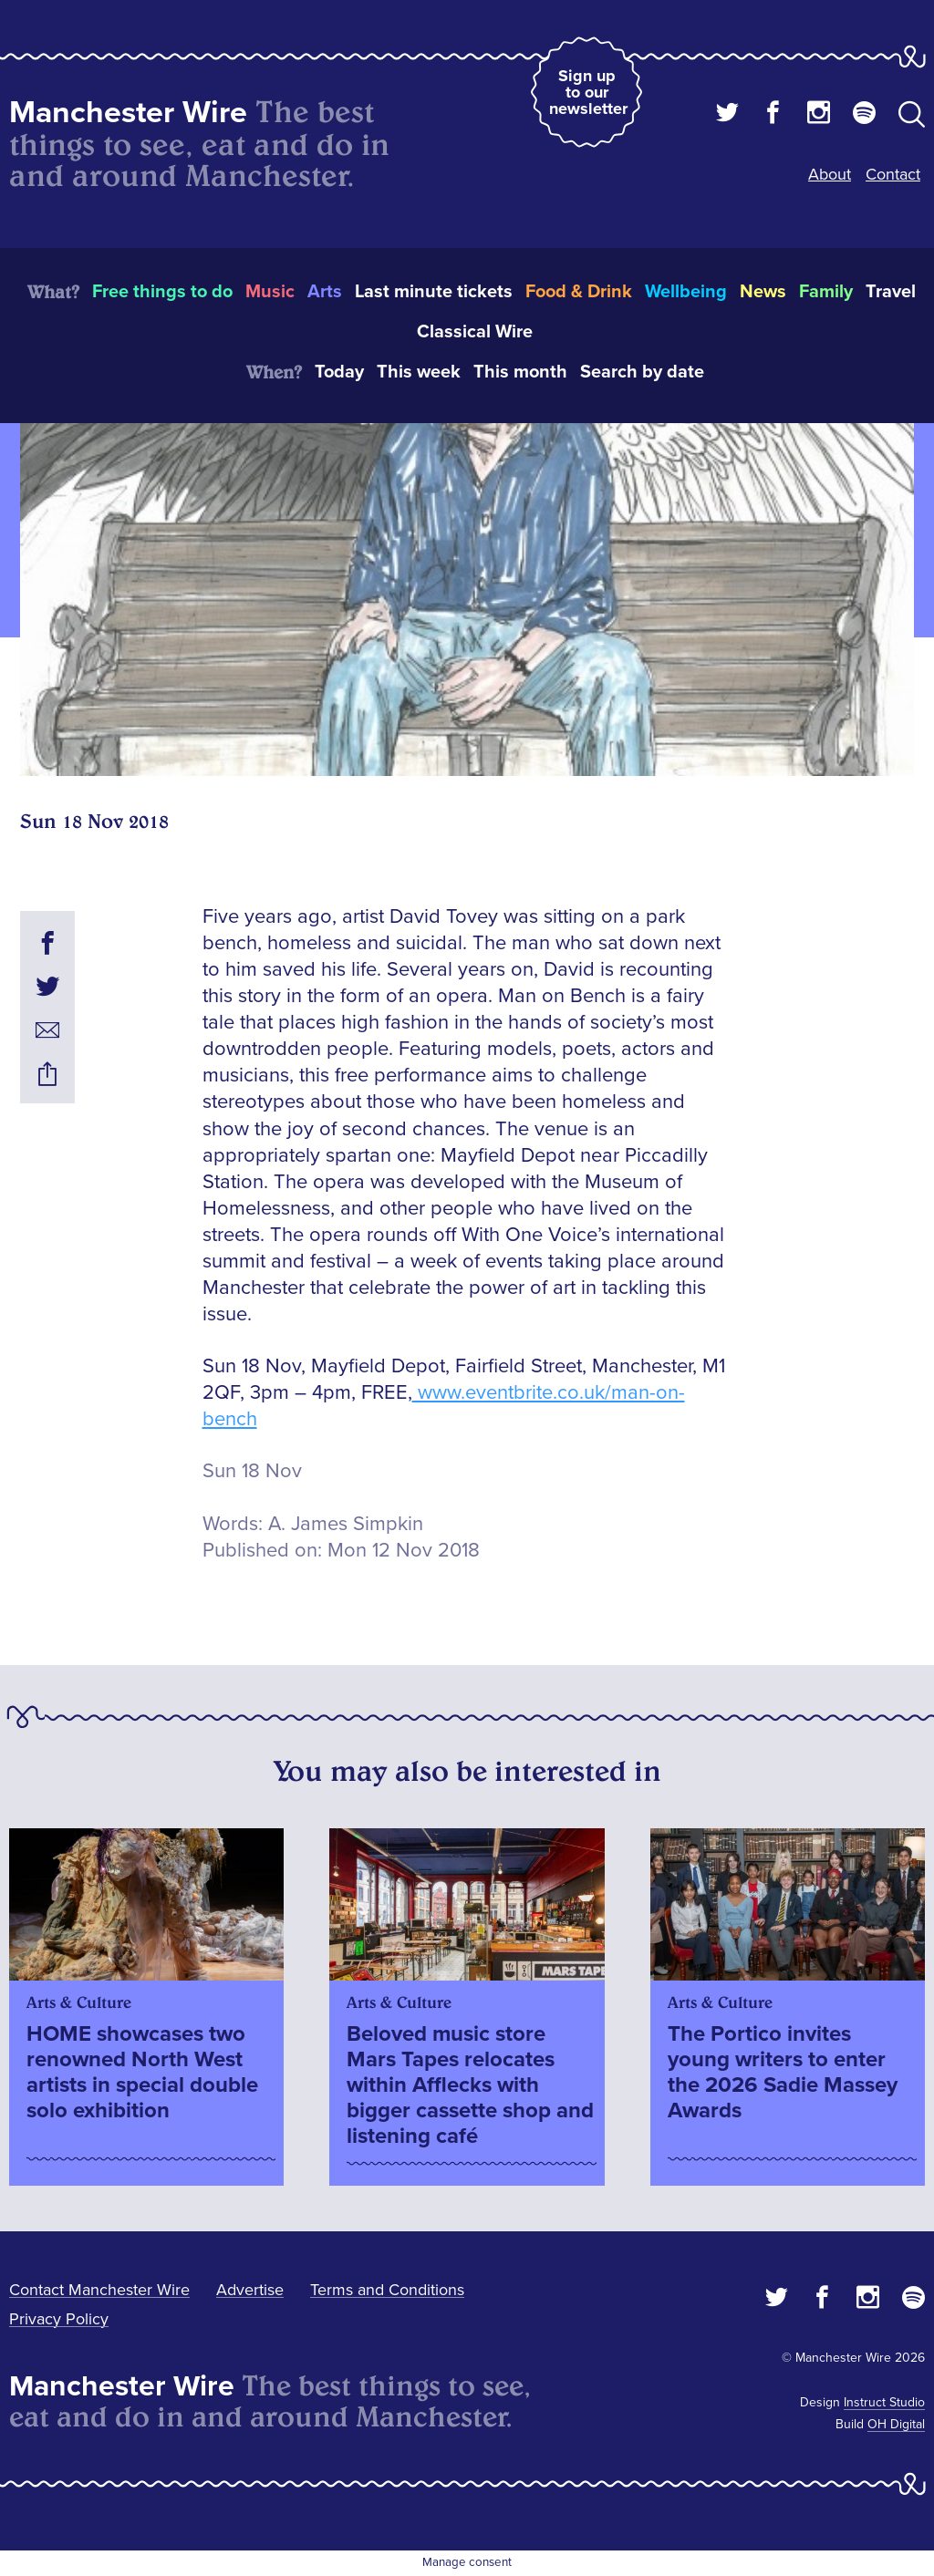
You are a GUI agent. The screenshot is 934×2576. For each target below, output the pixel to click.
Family (826, 292)
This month (520, 372)
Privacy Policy (59, 2319)
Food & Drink (578, 292)
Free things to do (162, 292)
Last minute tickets (434, 292)
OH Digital (896, 2424)
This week (419, 372)
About (829, 174)
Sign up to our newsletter (588, 92)
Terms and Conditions (387, 2290)
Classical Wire (475, 332)
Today (339, 372)
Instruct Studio (884, 2402)
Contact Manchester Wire (99, 2290)
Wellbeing (686, 292)
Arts (324, 292)
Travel (891, 292)
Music (270, 292)
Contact (893, 174)
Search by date (642, 372)
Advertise (250, 2290)
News (763, 292)
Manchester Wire (128, 112)
